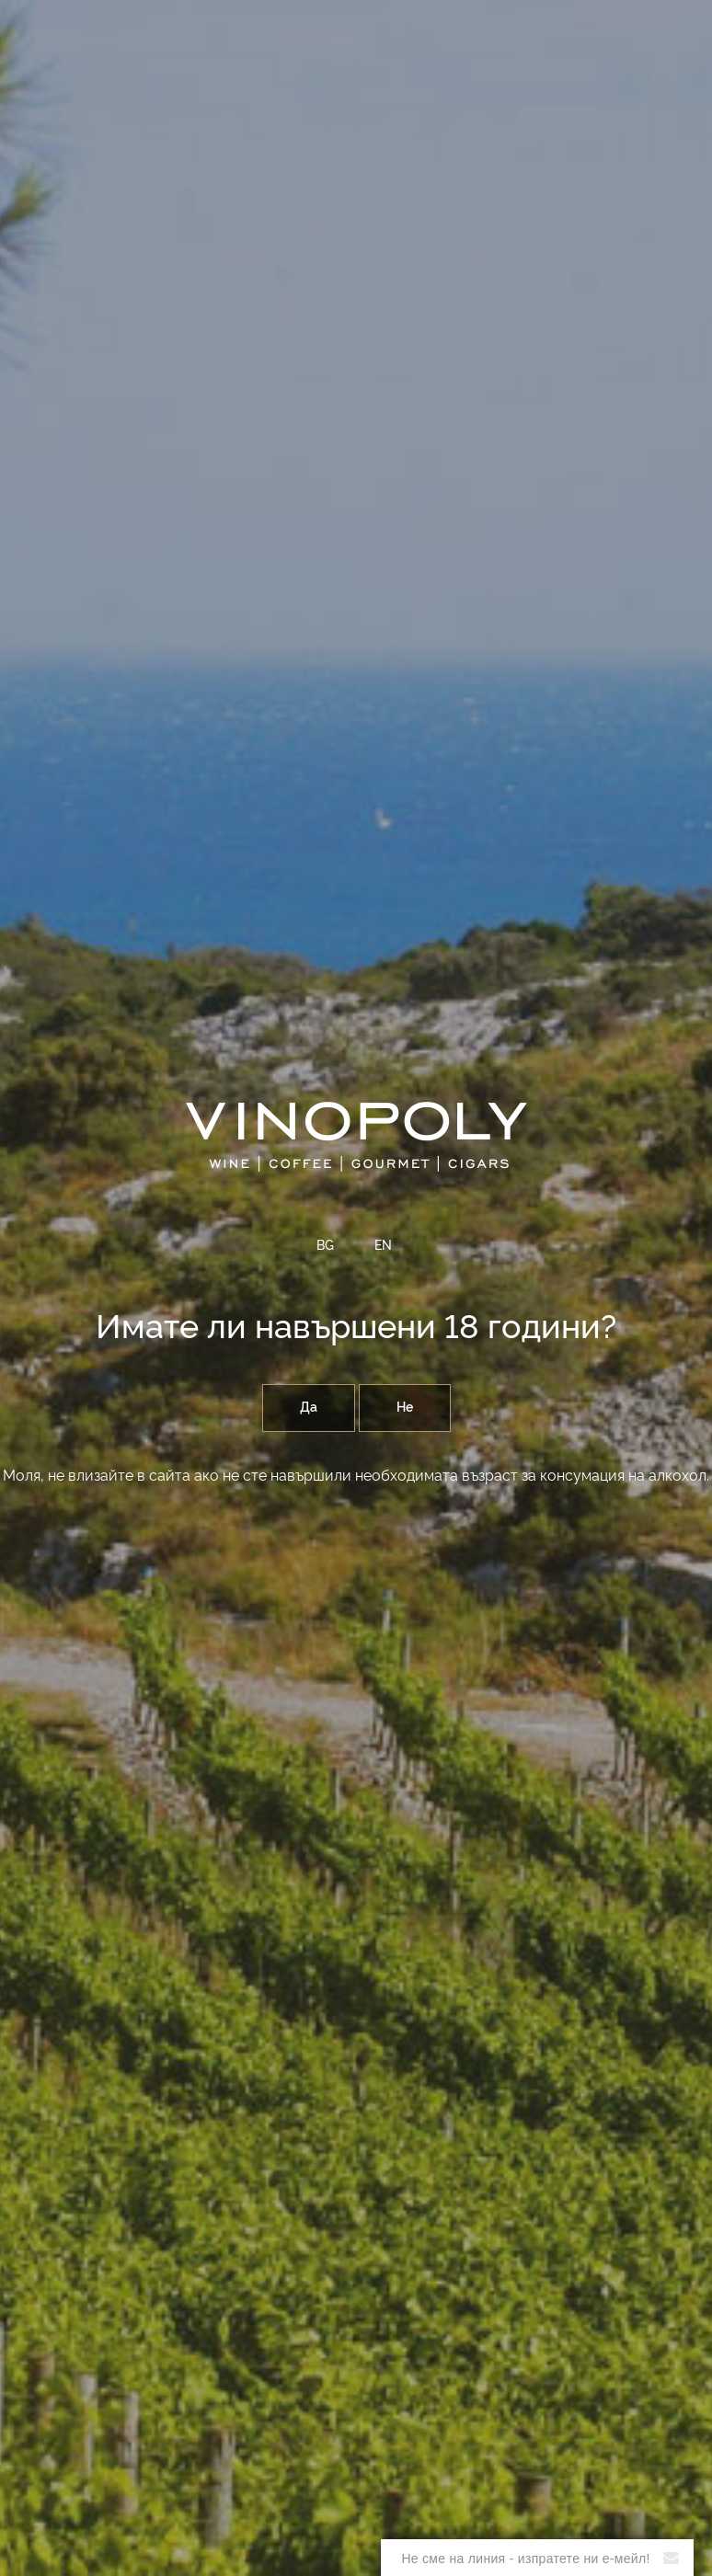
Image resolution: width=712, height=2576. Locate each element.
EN (383, 1246)
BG (325, 1246)
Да (308, 1408)
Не (404, 1408)
